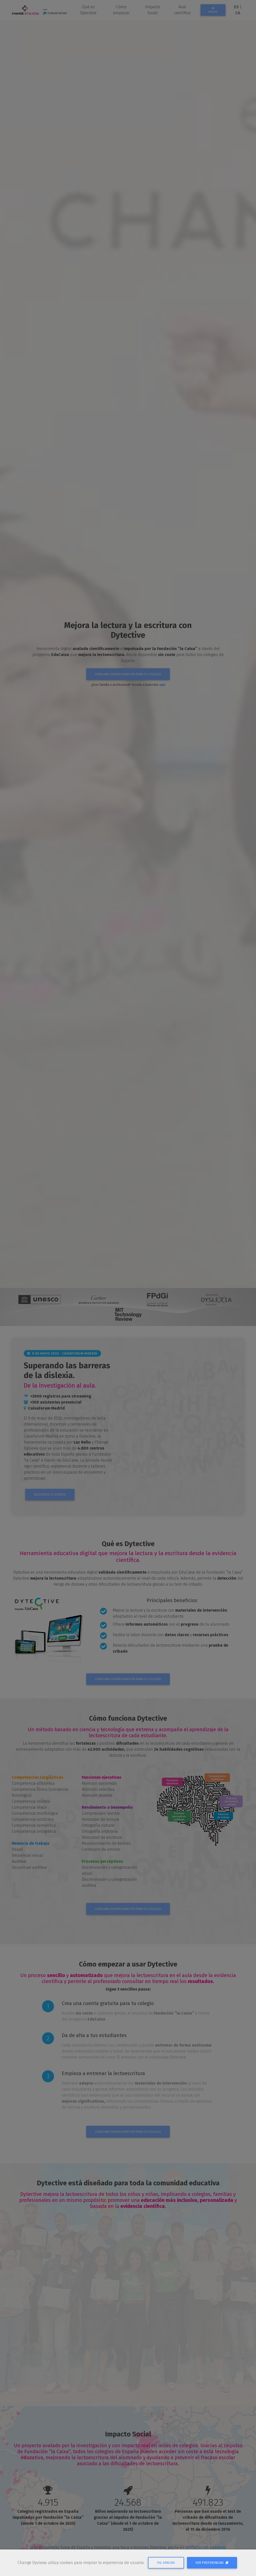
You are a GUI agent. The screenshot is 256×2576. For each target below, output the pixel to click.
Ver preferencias (212, 2562)
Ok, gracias (166, 2562)
